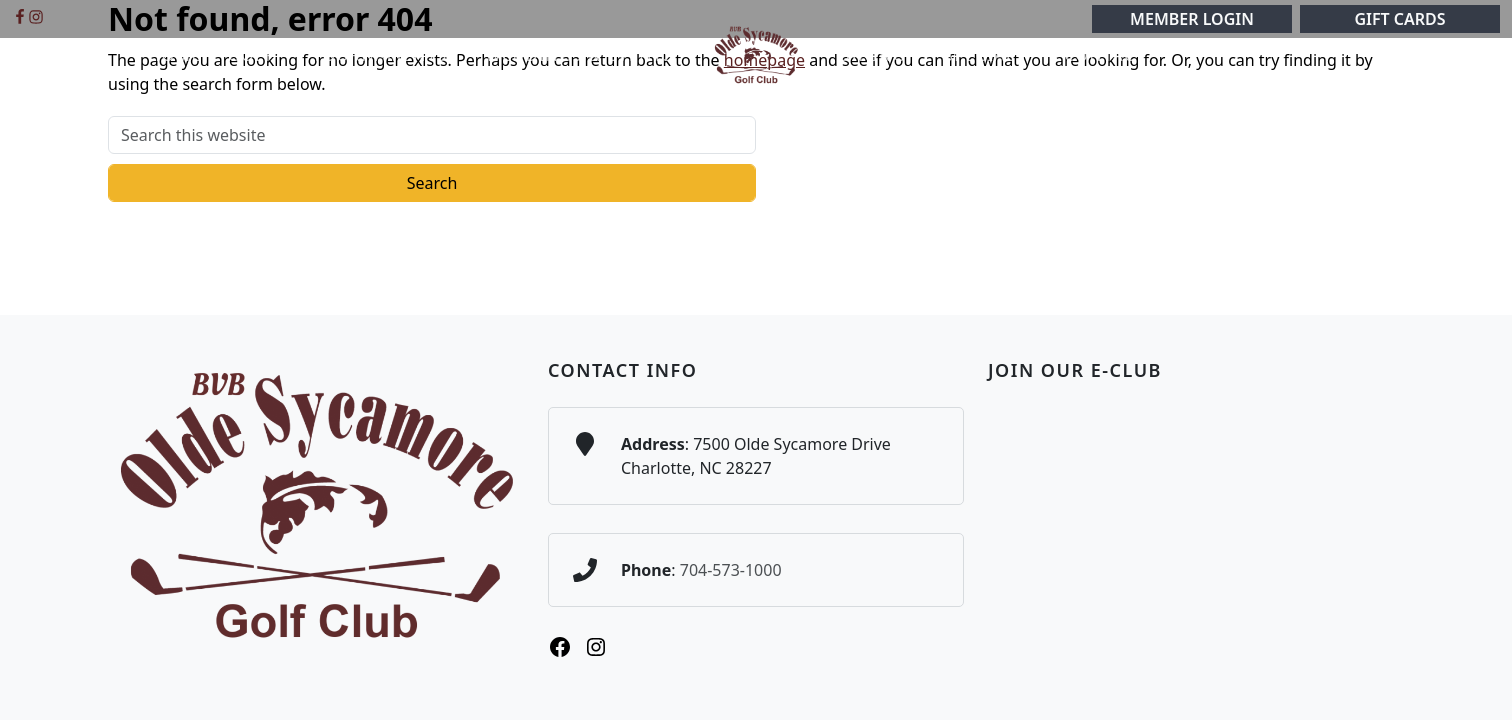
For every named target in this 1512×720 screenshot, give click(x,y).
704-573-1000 (731, 570)
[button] (257, 55)
